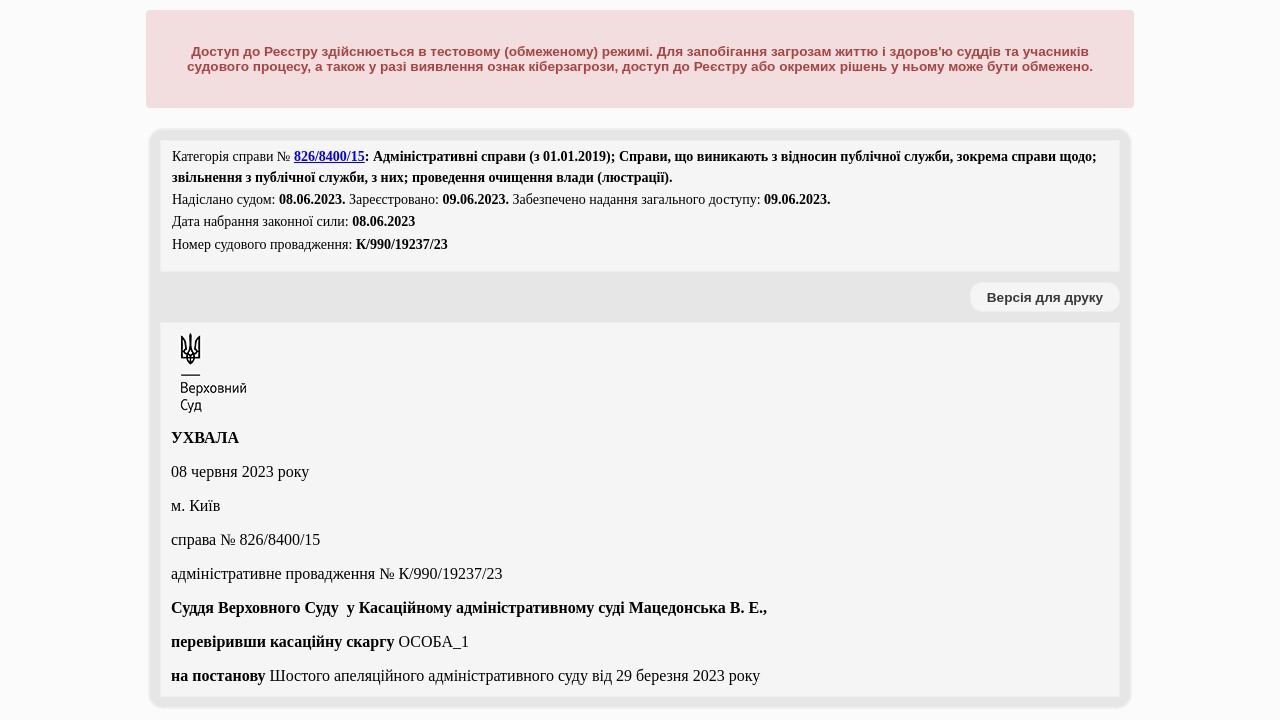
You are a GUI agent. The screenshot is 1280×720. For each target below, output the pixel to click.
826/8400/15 (329, 156)
